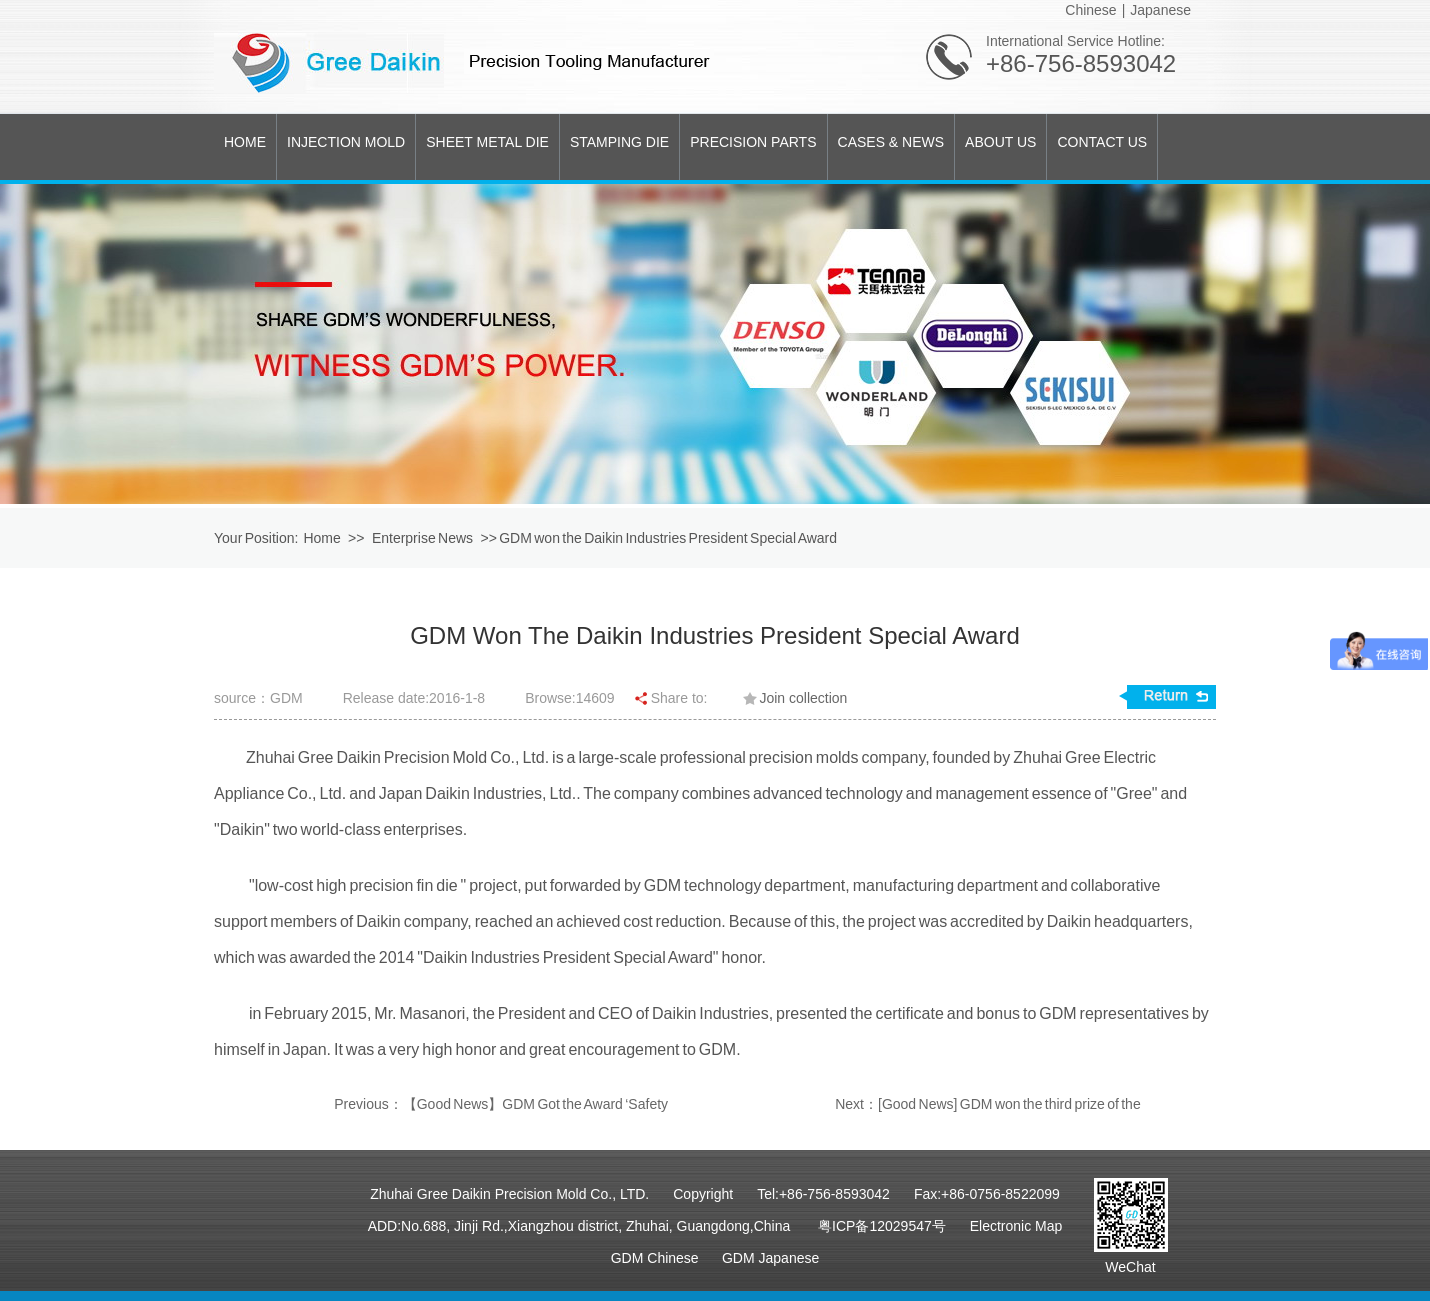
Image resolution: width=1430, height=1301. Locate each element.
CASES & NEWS (891, 142)
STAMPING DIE (619, 142)
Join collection (803, 698)
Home (321, 538)
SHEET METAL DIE (487, 142)
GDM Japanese (770, 1258)
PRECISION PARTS (753, 142)
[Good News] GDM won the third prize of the (1009, 1104)
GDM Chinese (655, 1258)
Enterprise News (424, 538)
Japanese (1160, 10)
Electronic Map (1016, 1226)
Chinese (1090, 10)
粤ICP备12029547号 (882, 1226)
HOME (245, 142)
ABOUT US (1000, 142)
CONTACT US (1102, 142)
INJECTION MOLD (346, 142)
